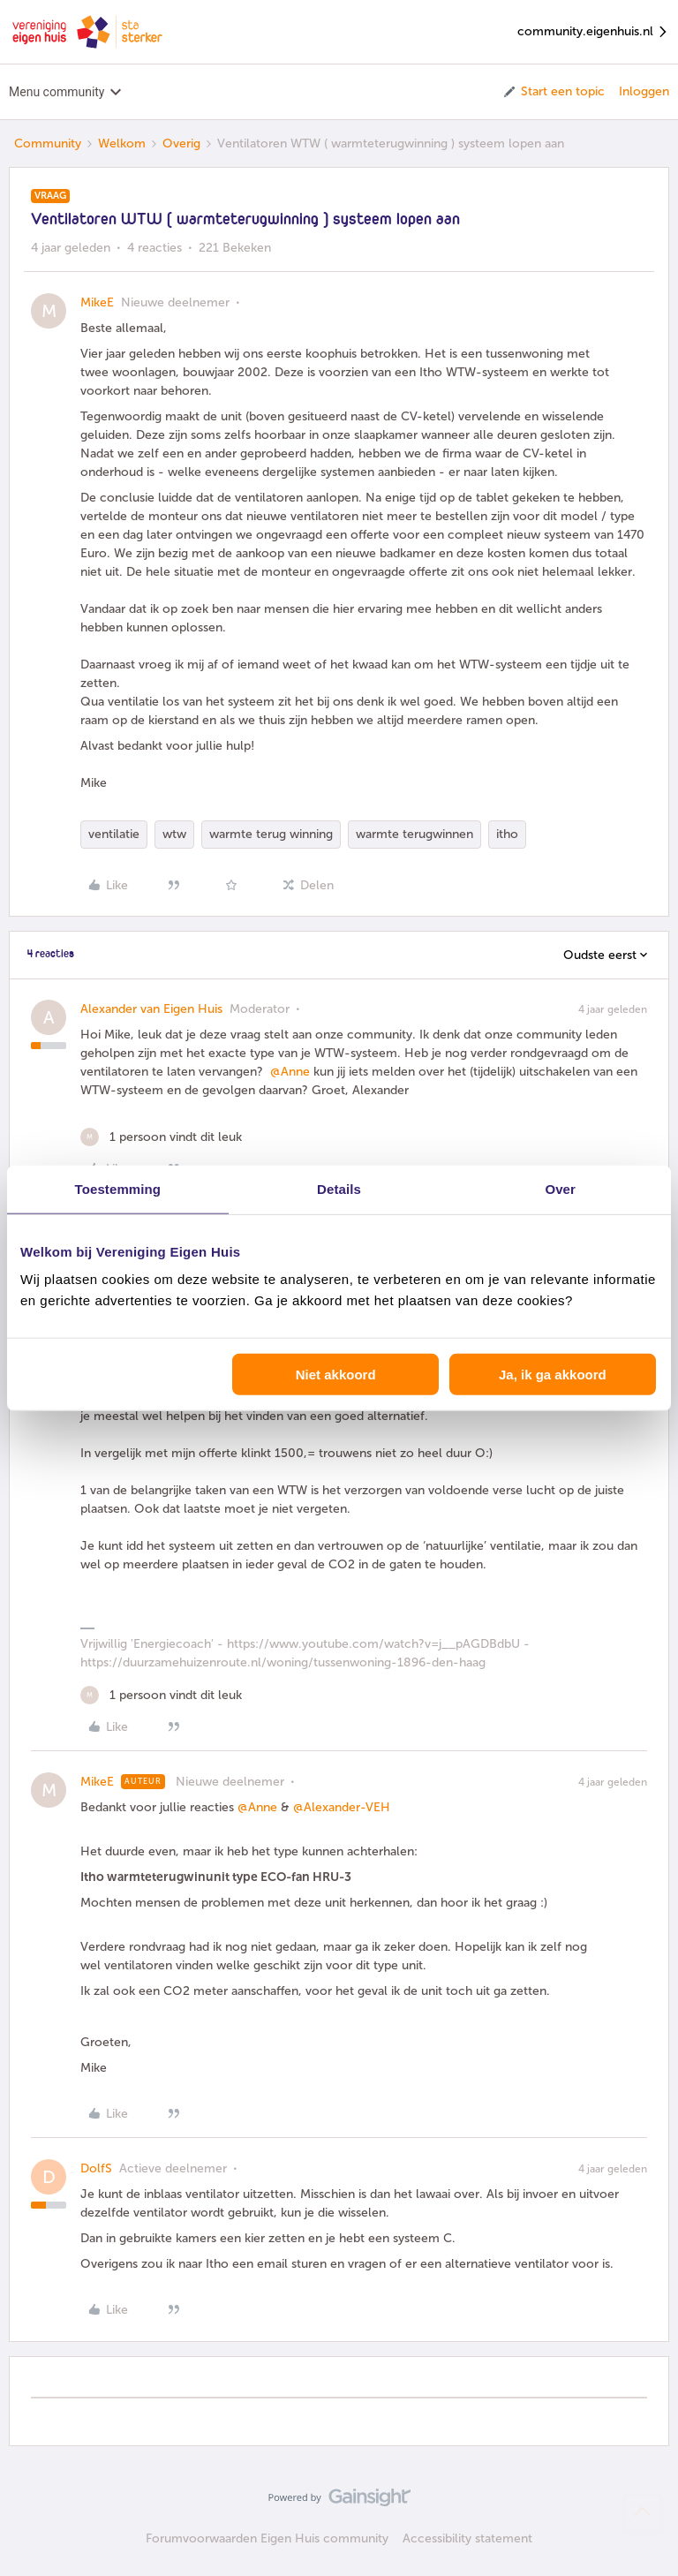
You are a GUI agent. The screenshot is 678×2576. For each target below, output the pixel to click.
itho (507, 834)
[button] (553, 92)
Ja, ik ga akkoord (552, 1374)
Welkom (122, 143)
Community (47, 143)
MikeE (97, 302)
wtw (174, 834)
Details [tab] (339, 1188)
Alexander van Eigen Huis (151, 1008)
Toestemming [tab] (118, 1188)
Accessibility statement (467, 2538)
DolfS (96, 2168)
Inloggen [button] (644, 91)
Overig (181, 143)
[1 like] (161, 1137)
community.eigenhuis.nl (593, 32)
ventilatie (113, 834)
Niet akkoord (336, 1374)
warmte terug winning (271, 834)
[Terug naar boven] (642, 2512)
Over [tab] (560, 1188)
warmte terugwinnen (414, 834)
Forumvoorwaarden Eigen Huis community (267, 2538)
